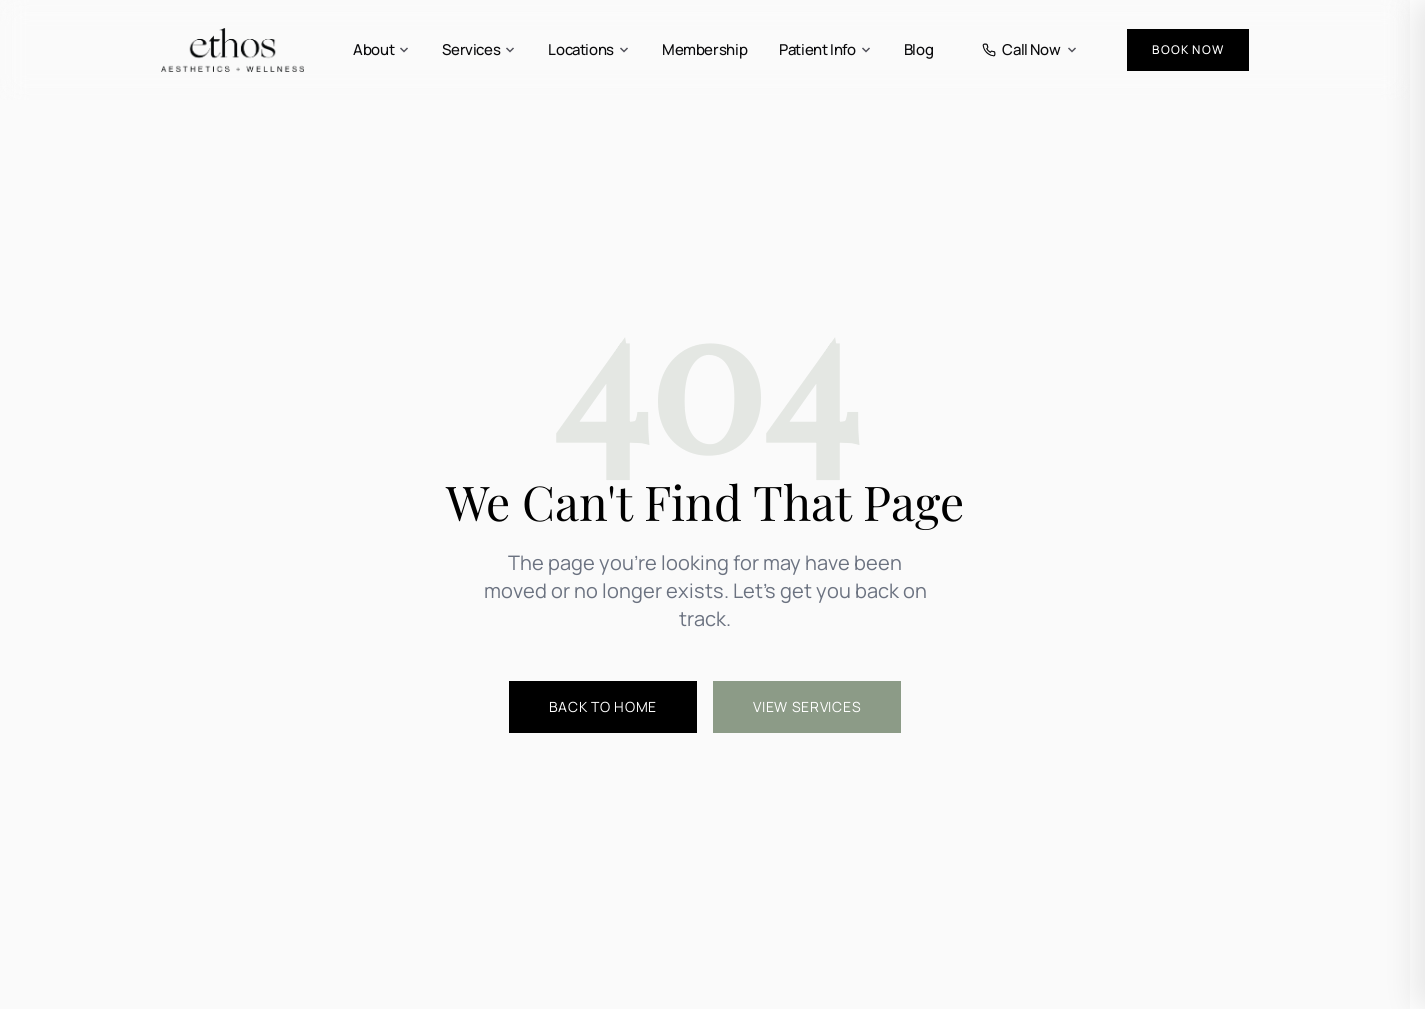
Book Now (1188, 49)
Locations (589, 50)
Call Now (1030, 50)
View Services (807, 706)
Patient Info (825, 50)
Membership (704, 50)
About (381, 50)
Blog (919, 50)
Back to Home (603, 706)
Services (479, 50)
